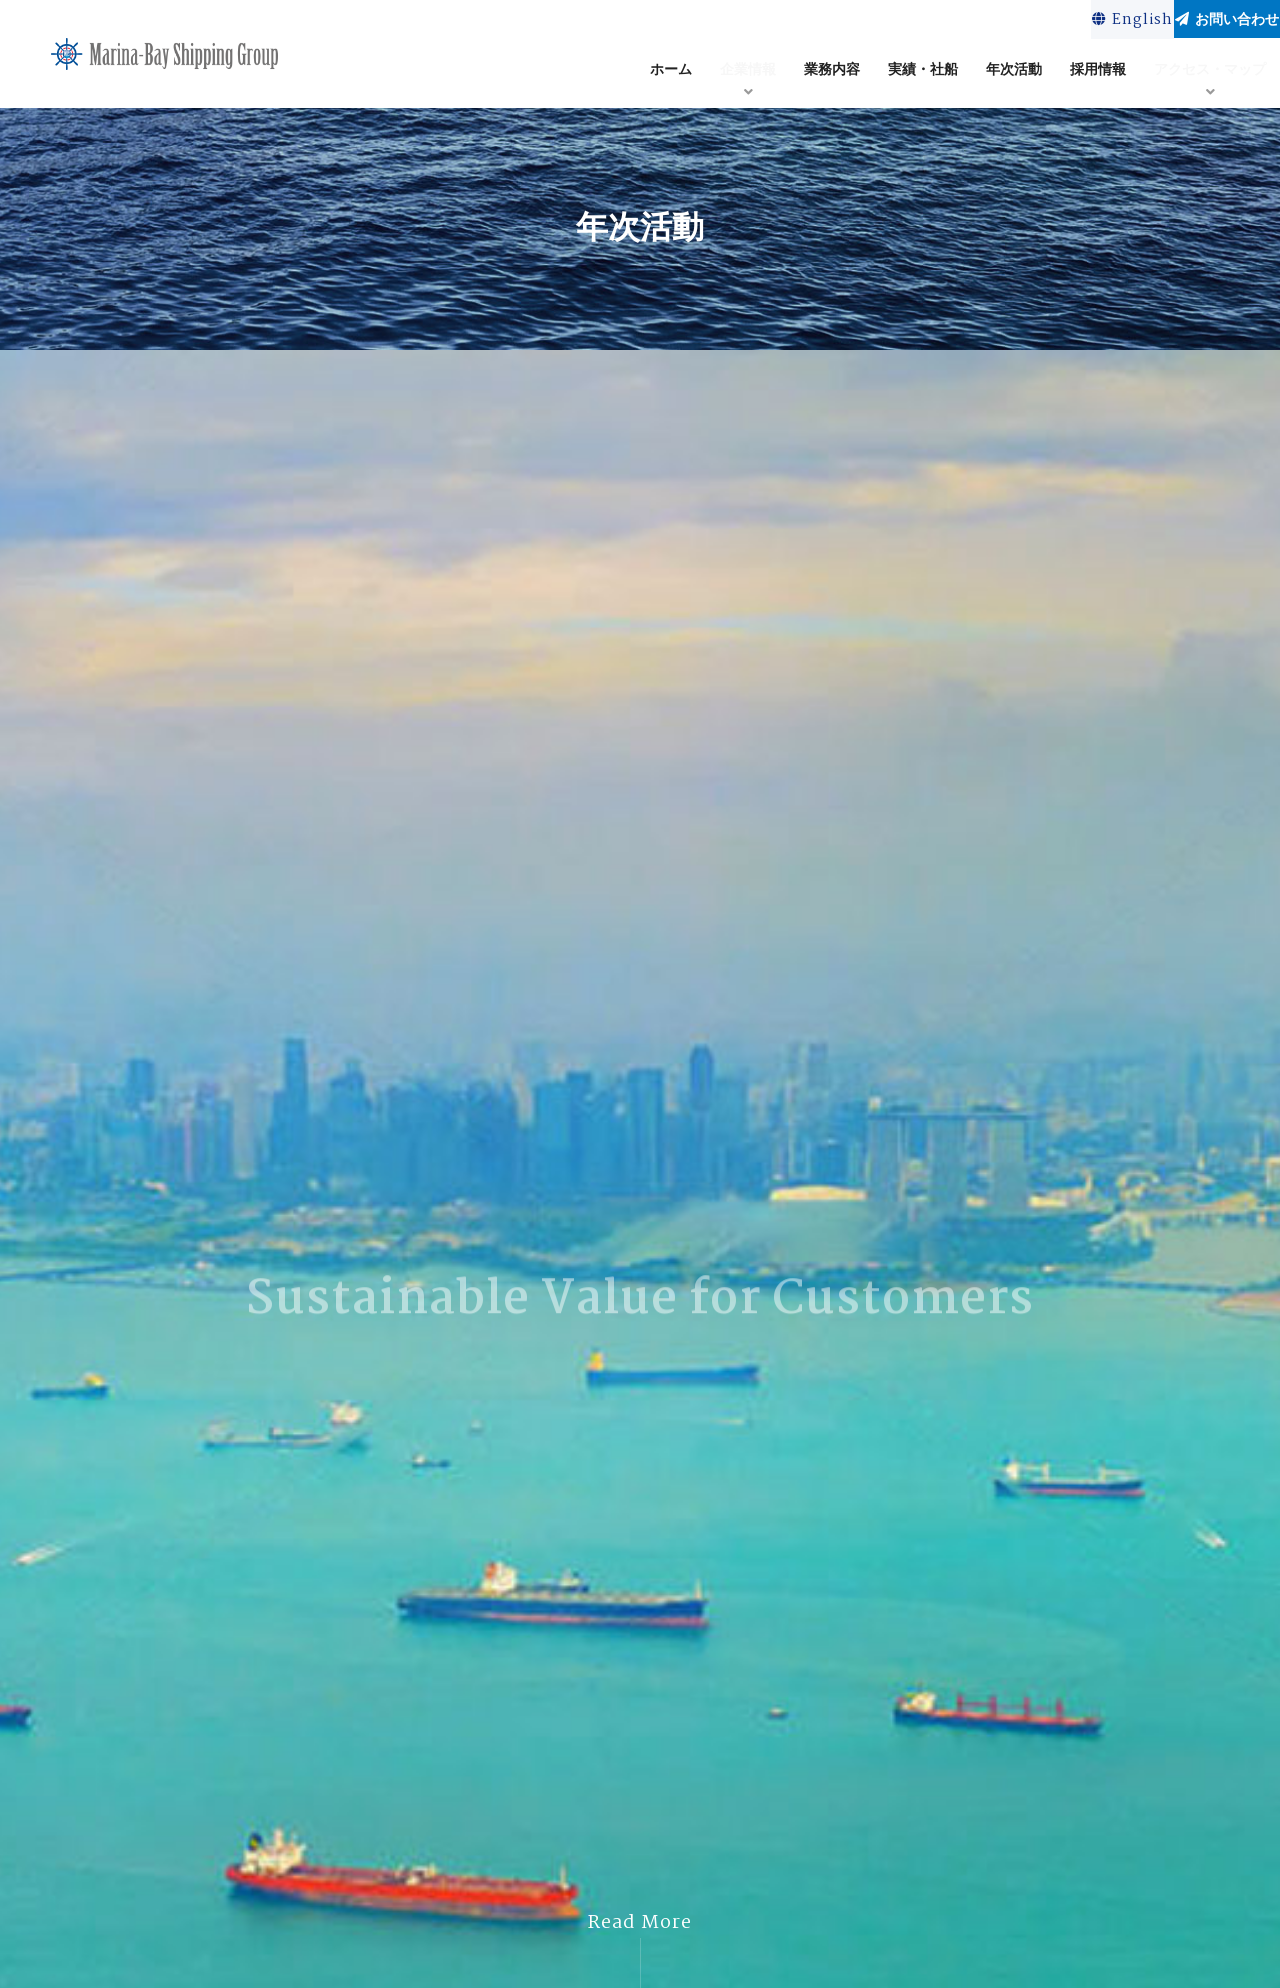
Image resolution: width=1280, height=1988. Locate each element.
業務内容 (832, 73)
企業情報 (748, 73)
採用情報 (1098, 73)
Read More (640, 1923)
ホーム (671, 73)
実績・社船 (923, 73)
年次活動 (1014, 73)
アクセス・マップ (1210, 73)
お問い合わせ (1202, 21)
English (1058, 22)
